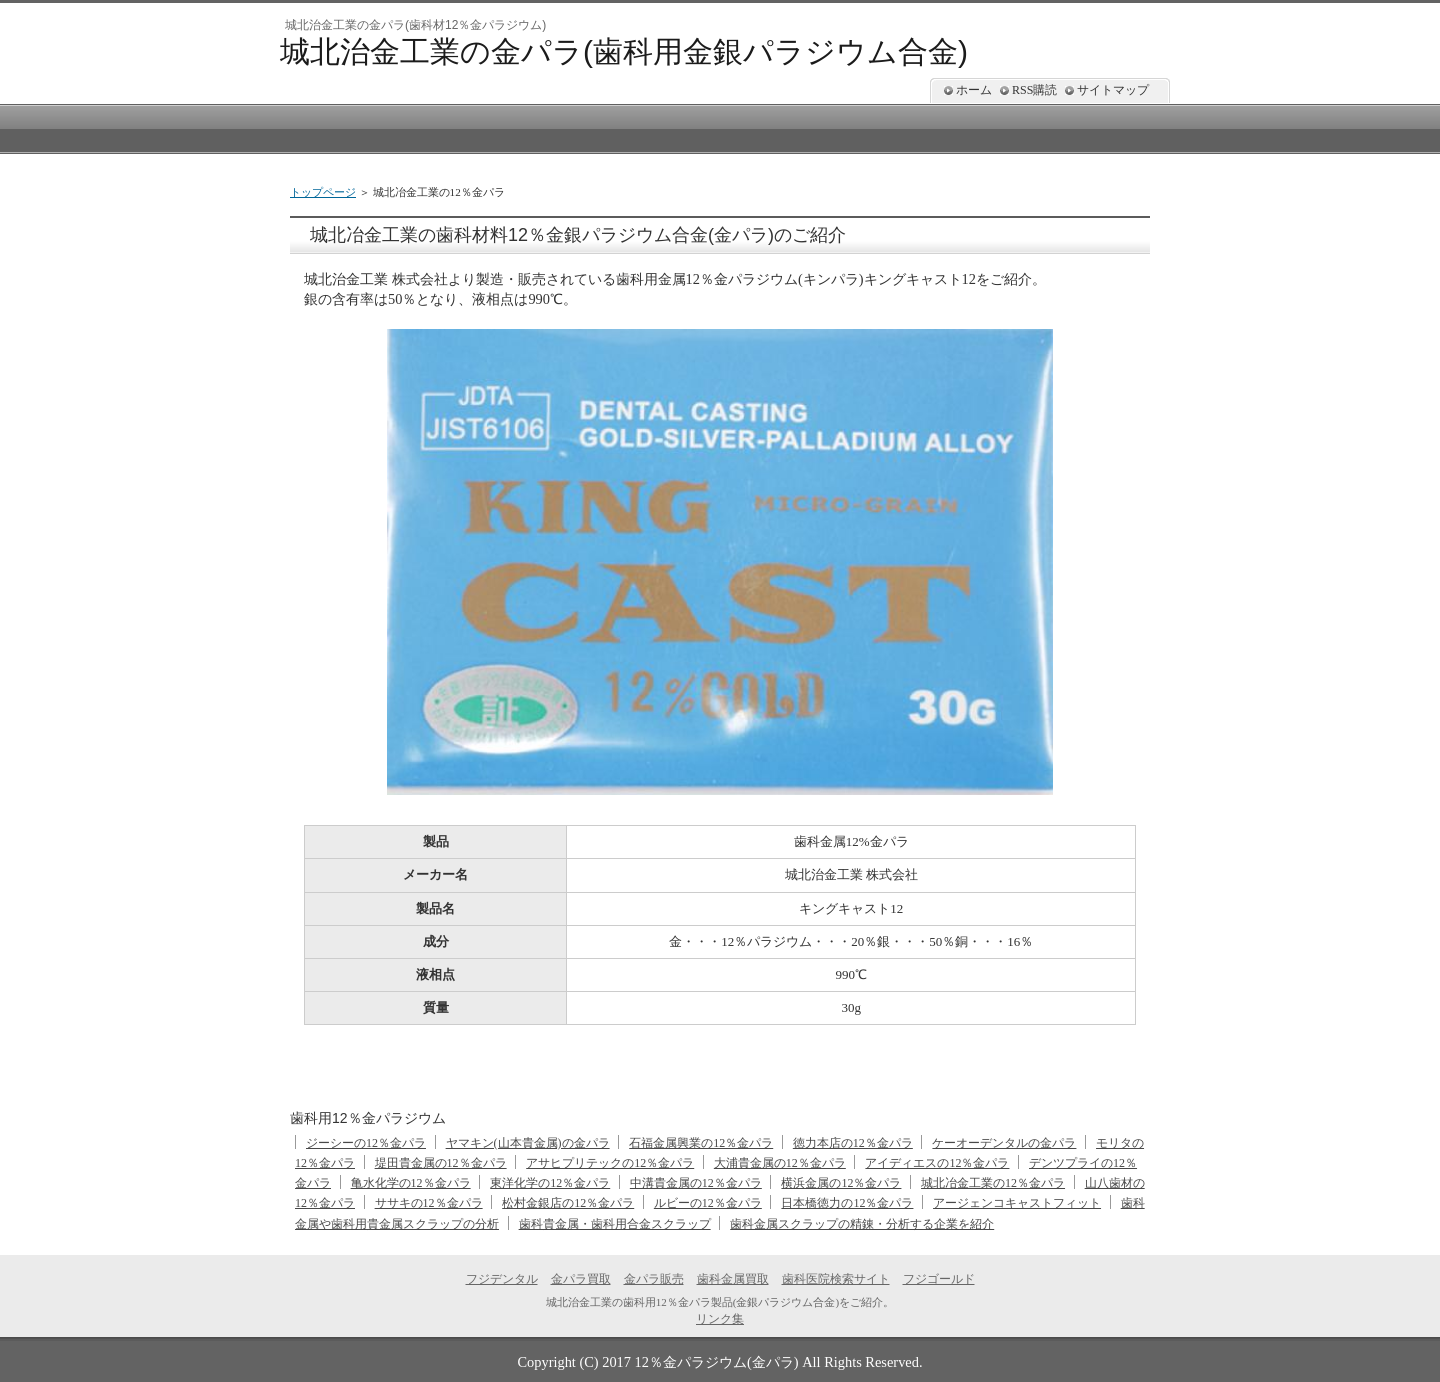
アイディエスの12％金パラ (937, 1163)
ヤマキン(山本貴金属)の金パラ (528, 1143)
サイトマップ (1113, 90)
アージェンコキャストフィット (1017, 1203)
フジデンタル (502, 1279)
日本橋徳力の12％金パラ (847, 1203)
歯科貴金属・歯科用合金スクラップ (615, 1224)
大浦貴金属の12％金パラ (780, 1163)
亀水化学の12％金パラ (411, 1183)
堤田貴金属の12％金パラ (441, 1163)
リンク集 (720, 1319)
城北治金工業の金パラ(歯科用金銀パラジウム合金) (624, 51)
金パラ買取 (581, 1279)
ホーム (974, 90)
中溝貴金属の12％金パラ (696, 1183)
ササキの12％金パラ (429, 1203)
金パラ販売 (654, 1279)
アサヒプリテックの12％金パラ (610, 1163)
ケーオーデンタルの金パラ (1004, 1143)
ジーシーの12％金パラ (366, 1143)
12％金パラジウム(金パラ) (717, 1362)
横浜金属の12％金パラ (841, 1183)
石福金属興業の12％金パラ (701, 1143)
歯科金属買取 (733, 1279)
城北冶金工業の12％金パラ (993, 1183)
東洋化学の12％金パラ (550, 1183)
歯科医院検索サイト (836, 1279)
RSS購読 (1034, 90)
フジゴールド (939, 1279)
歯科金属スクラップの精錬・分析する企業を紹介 (862, 1224)
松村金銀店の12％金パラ (568, 1203)
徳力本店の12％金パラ (853, 1143)
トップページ (323, 192)
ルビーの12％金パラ (708, 1203)
